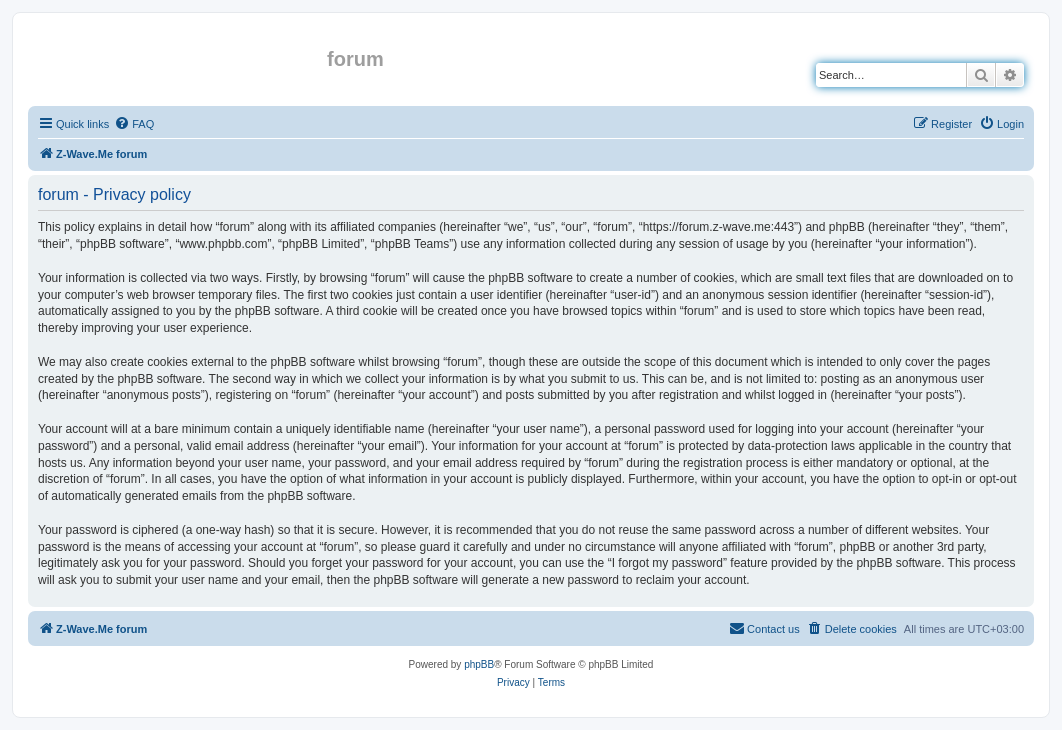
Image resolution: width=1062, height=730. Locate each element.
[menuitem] (134, 124)
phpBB (479, 664)
